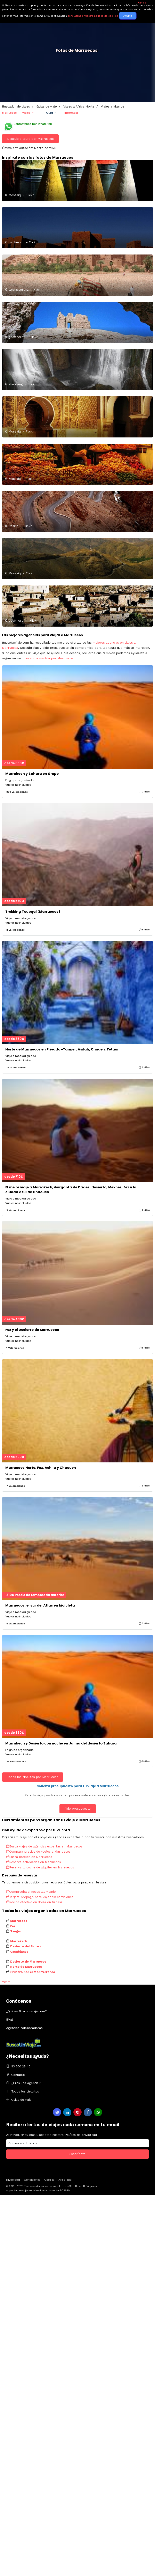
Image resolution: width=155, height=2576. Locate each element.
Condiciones (32, 2180)
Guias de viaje (21, 2100)
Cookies (49, 2180)
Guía (49, 113)
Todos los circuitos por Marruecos (32, 1777)
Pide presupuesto (77, 1808)
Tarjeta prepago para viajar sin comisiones (39, 1897)
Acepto (127, 15)
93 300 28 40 (21, 2066)
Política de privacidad (81, 2135)
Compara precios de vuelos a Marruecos (38, 1851)
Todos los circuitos (25, 2091)
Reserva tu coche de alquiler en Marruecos (40, 1867)
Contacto (18, 2075)
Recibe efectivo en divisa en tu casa (34, 1902)
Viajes (26, 113)
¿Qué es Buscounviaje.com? (26, 2011)
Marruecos (9, 113)
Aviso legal (65, 2180)
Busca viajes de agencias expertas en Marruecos (44, 1846)
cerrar (143, 2)
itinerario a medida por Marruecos (47, 658)
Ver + (6, 1982)
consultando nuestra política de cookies (93, 15)
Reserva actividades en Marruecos (33, 1862)
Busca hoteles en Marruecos (29, 1857)
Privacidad (13, 2180)
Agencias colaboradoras (24, 2028)
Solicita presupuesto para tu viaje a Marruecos (78, 1786)
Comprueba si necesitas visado (31, 1892)
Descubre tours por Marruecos (30, 139)
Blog (9, 2019)
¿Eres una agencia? (26, 2083)
